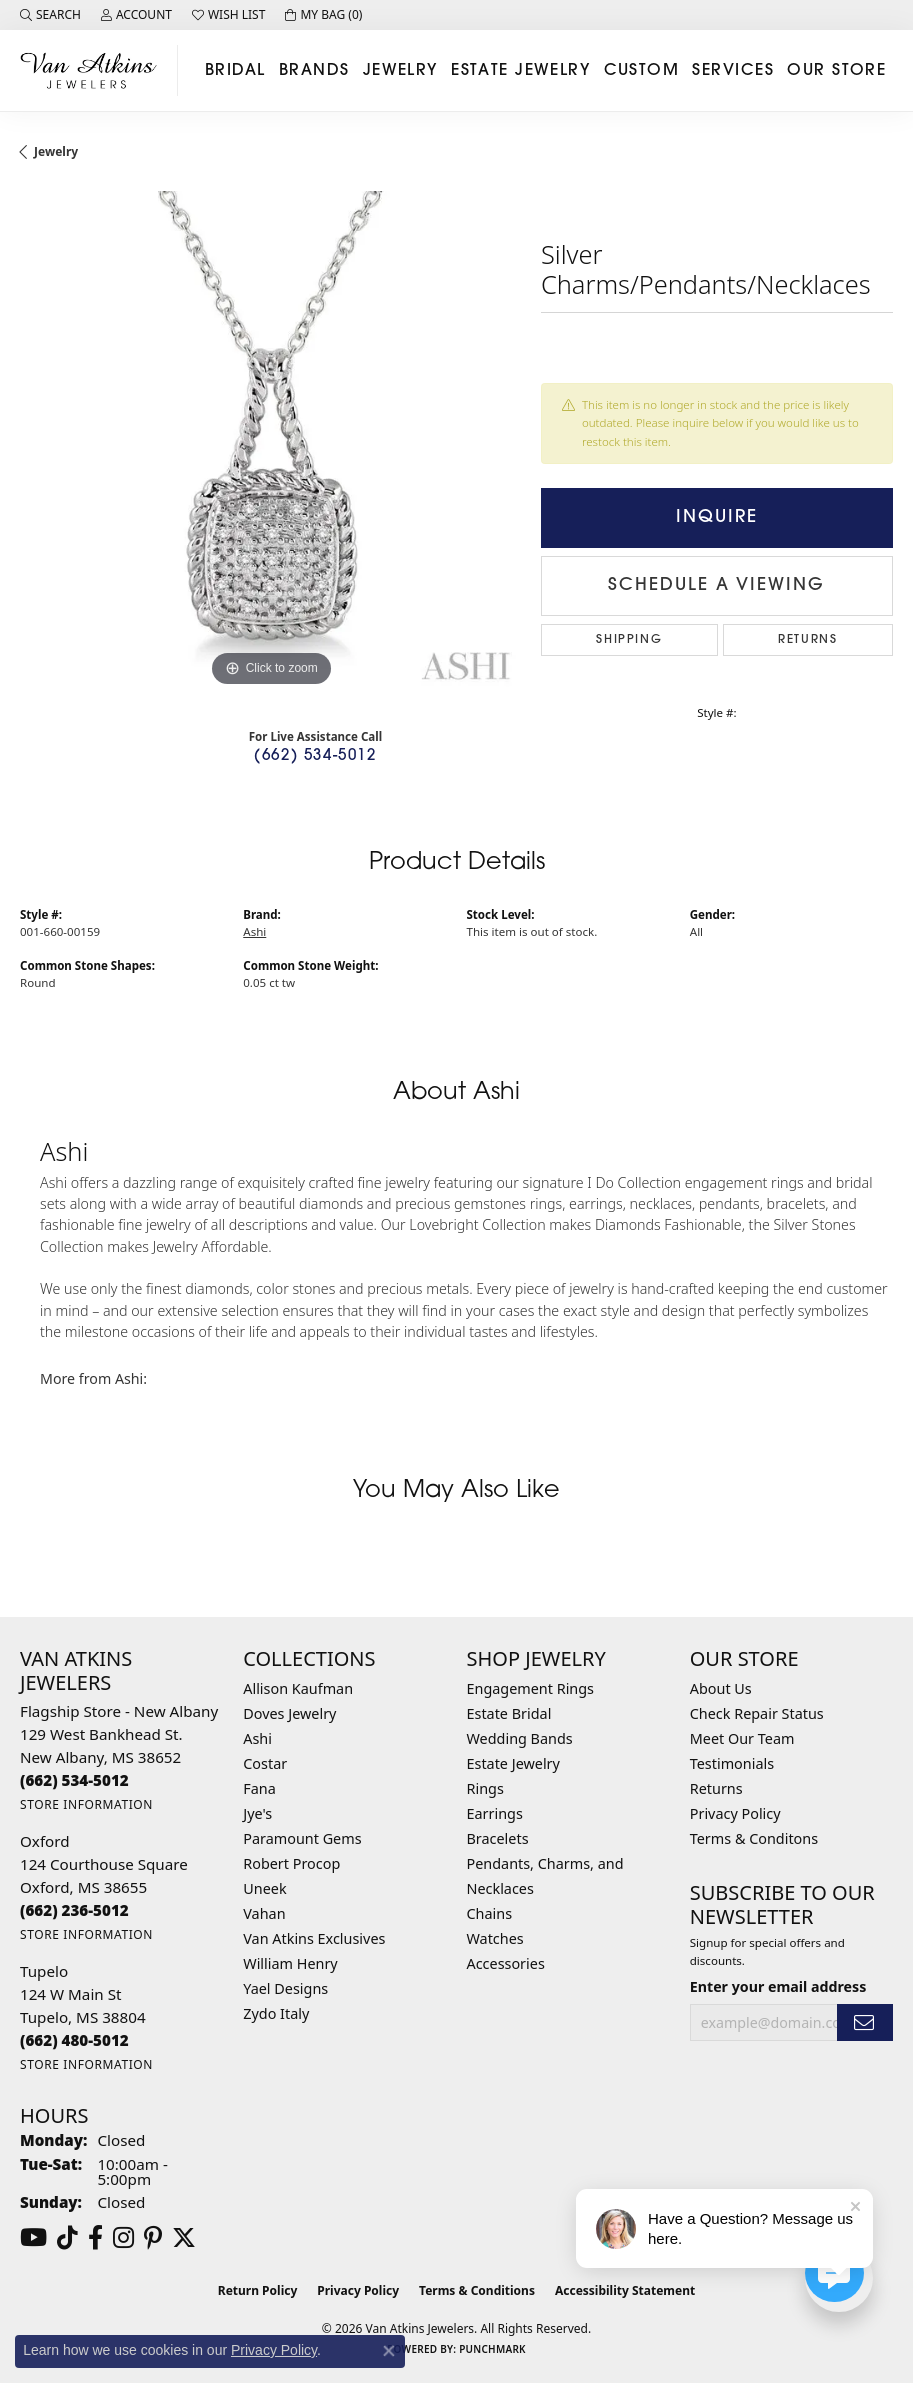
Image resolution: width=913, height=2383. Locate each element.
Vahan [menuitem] (264, 1913)
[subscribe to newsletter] (865, 2022)
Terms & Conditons (754, 1838)
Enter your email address (778, 1986)
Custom (642, 71)
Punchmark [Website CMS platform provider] (492, 2349)
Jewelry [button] (400, 71)
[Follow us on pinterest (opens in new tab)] (153, 2238)
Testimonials (732, 1763)
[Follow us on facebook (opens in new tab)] (95, 2238)
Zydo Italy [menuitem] (276, 2013)
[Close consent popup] (389, 2351)
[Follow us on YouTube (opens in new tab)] (33, 2238)
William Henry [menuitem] (290, 1963)
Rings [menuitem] (485, 1788)
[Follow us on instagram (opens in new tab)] (123, 2238)
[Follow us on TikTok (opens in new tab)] (67, 2238)
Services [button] (733, 71)
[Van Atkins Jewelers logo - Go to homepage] (94, 70)
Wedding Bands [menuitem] (520, 1738)
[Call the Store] (74, 1780)
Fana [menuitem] (259, 1788)
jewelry (56, 151)
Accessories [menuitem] (506, 1963)
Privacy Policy (735, 1813)
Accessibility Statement (625, 2290)
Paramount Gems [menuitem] (302, 1838)
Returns (807, 640)
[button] (50, 15)
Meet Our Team (742, 1738)
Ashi (254, 931)
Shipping (629, 640)
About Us (721, 1688)
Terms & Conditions (477, 2290)
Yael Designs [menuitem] (285, 1988)
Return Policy (258, 2290)
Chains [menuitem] (490, 1913)
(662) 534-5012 (315, 756)
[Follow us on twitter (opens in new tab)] (184, 2238)
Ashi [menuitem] (257, 1738)
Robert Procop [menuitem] (291, 1863)
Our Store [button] (836, 71)
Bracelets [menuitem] (498, 1838)
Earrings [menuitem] (495, 1813)
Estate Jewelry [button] (520, 71)
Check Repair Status (757, 1713)
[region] (270, 441)
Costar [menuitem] (265, 1763)
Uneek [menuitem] (264, 1888)
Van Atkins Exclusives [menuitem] (314, 1938)
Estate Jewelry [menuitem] (513, 1763)
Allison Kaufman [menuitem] (298, 1688)
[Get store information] (86, 1804)
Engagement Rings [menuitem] (531, 1688)
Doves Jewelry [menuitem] (289, 1713)
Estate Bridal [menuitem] (509, 1713)
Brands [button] (314, 71)
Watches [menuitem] (495, 1938)
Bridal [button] (235, 71)
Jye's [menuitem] (257, 1813)
